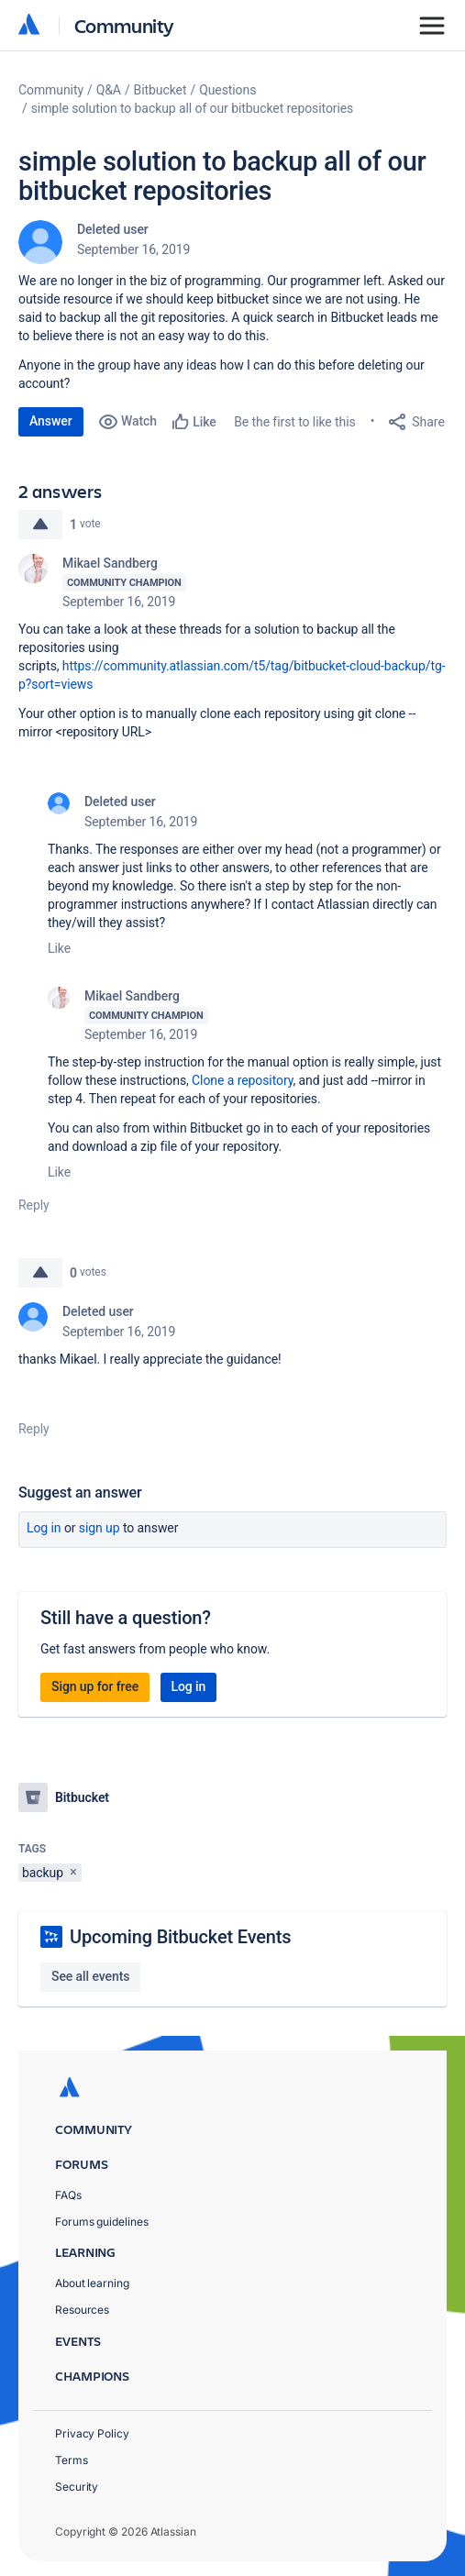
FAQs (68, 2195)
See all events (90, 1976)
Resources (82, 2309)
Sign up (99, 1527)
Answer (50, 421)
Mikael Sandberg (110, 563)
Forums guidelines (102, 2221)
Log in (44, 1527)
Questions (227, 90)
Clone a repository (242, 1080)
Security (76, 2486)
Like (59, 948)
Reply (34, 1205)
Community (124, 25)
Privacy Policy (92, 2433)
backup (42, 1872)
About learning (92, 2283)
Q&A (108, 90)
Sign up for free (94, 1686)
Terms (71, 2460)
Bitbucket (160, 90)
